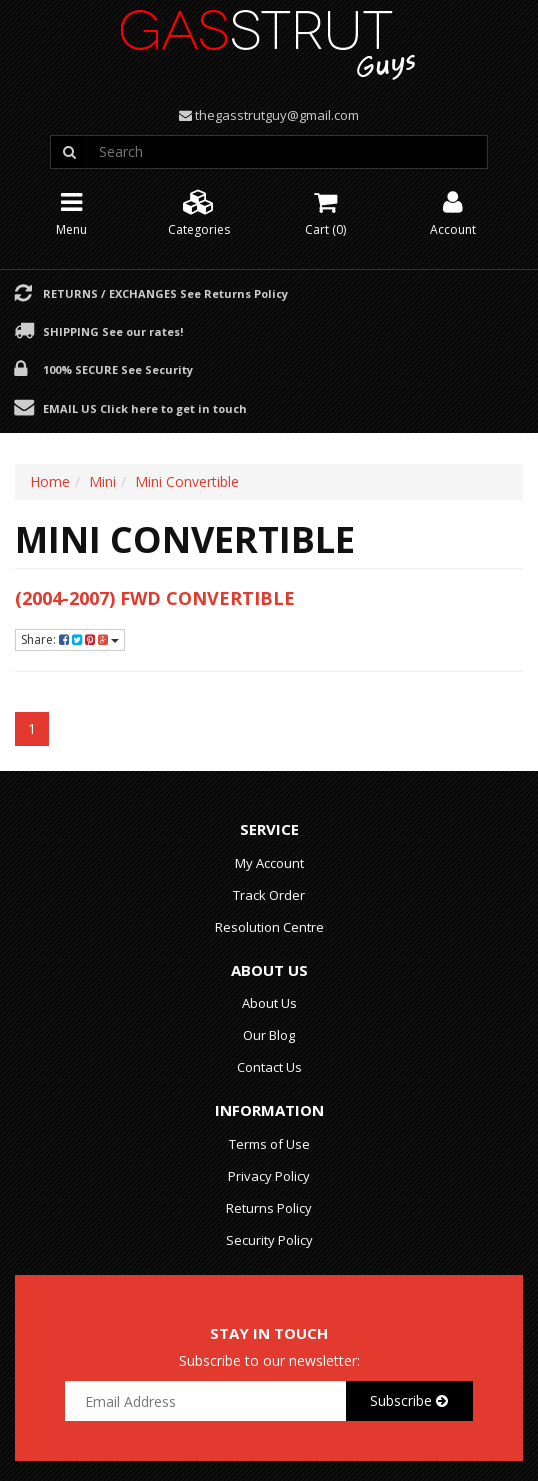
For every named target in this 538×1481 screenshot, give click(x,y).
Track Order (269, 895)
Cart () (325, 211)
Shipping (113, 331)
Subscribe (409, 1400)
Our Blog (269, 1035)
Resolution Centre (269, 927)
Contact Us (269, 1067)
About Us (269, 1003)
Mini (102, 481)
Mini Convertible (187, 481)
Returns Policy (269, 1208)
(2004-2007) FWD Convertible (155, 598)
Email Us (145, 408)
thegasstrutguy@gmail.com (277, 115)
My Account (269, 863)
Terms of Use (269, 1144)
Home (50, 481)
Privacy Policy (269, 1176)
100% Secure (118, 369)
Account (453, 211)
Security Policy (269, 1240)
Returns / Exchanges (165, 293)
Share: (70, 639)
